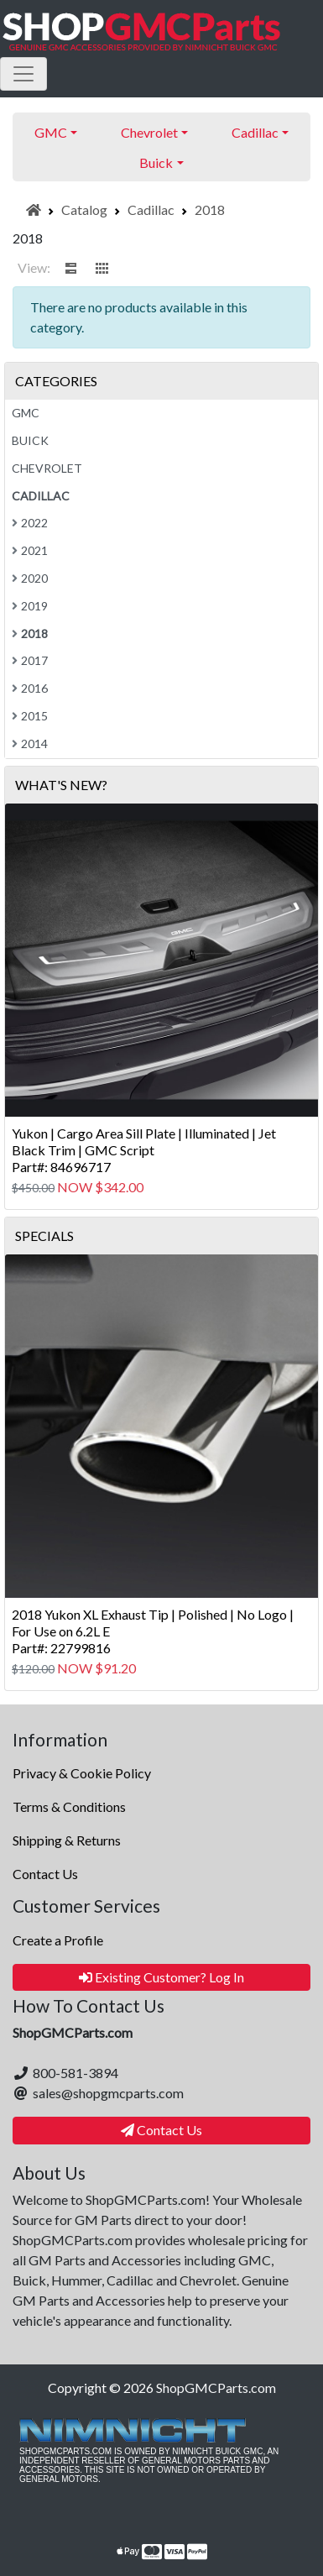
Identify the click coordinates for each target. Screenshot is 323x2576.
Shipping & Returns (67, 1840)
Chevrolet (47, 468)
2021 (30, 550)
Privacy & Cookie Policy (82, 1773)
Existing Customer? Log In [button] (161, 1977)
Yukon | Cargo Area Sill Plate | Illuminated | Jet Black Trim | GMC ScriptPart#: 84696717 (144, 1150)
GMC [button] (50, 132)
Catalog (84, 209)
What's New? (61, 785)
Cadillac (151, 209)
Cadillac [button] (255, 132)
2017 (30, 660)
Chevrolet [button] (149, 132)
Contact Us (45, 1874)
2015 (30, 716)
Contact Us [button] (161, 2130)
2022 (30, 523)
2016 (30, 688)
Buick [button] (156, 162)
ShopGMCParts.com (216, 2387)
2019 (30, 606)
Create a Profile (58, 1940)
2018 (210, 209)
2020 (30, 578)
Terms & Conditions (69, 1806)
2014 (30, 743)
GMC (25, 413)
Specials (44, 1235)
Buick (30, 440)
